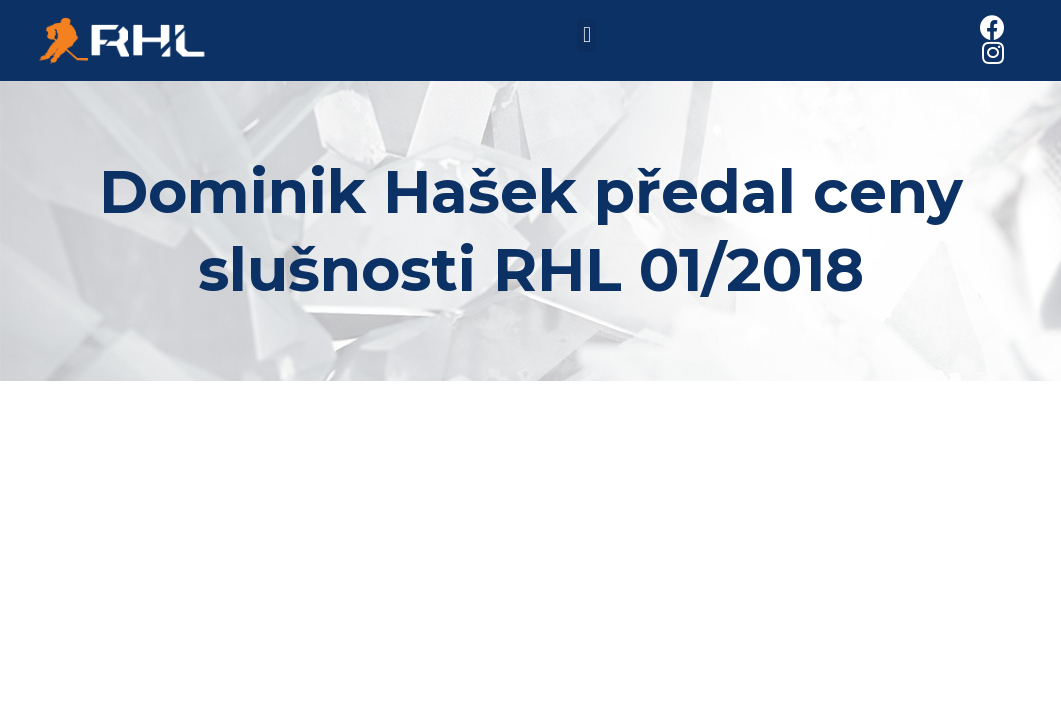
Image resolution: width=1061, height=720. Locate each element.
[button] (586, 35)
